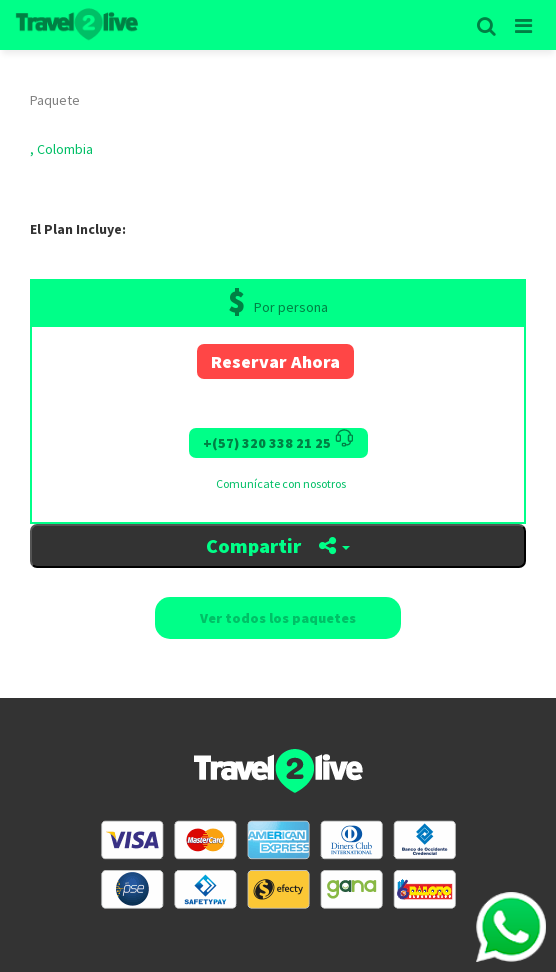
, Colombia (61, 149)
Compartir (278, 545)
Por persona (291, 307)
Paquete (55, 100)
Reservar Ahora (275, 361)
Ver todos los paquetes (278, 618)
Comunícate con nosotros (281, 483)
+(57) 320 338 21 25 (278, 440)
